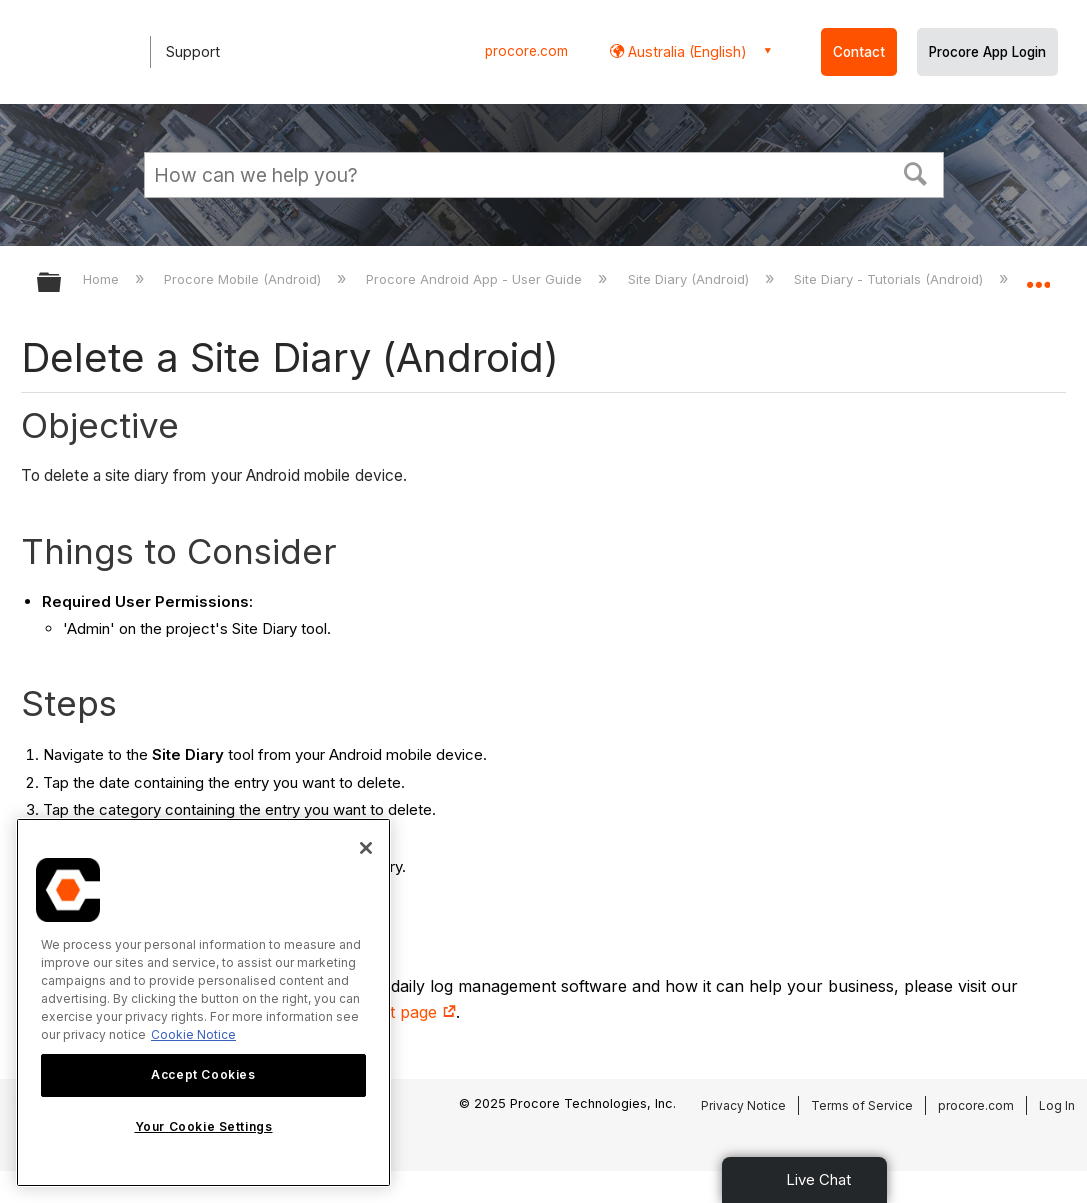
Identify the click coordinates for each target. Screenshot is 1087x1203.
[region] (203, 1002)
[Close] (366, 848)
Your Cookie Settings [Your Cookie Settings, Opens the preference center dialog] (204, 1126)
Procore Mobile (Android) (244, 279)
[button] (915, 172)
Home (103, 279)
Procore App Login (987, 52)
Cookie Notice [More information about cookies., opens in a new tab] (193, 1034)
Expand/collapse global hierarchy (62, 283)
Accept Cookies (203, 1074)
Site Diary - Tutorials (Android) (890, 279)
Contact (859, 52)
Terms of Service (862, 1105)
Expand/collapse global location (1038, 276)
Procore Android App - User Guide (476, 279)
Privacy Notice (743, 1105)
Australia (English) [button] (685, 51)
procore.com (526, 51)
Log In (1057, 1105)
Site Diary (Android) (690, 279)
